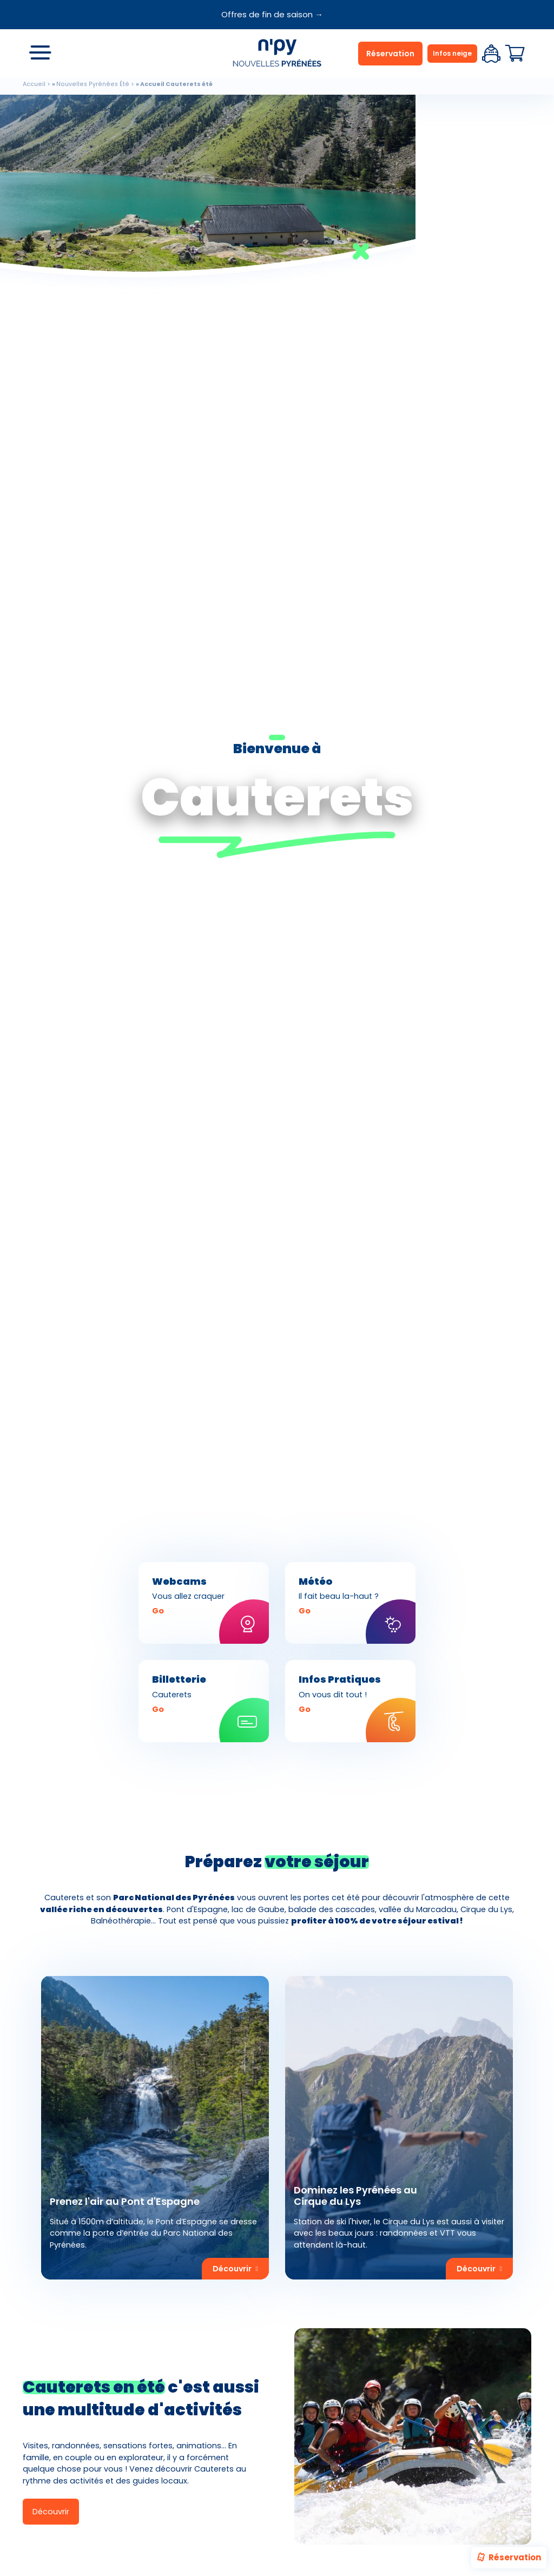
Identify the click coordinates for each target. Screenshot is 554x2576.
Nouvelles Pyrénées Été (92, 84)
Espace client (491, 53)
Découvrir (50, 2511)
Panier (515, 53)
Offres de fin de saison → (272, 14)
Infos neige (452, 53)
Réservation (508, 2558)
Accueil (34, 84)
